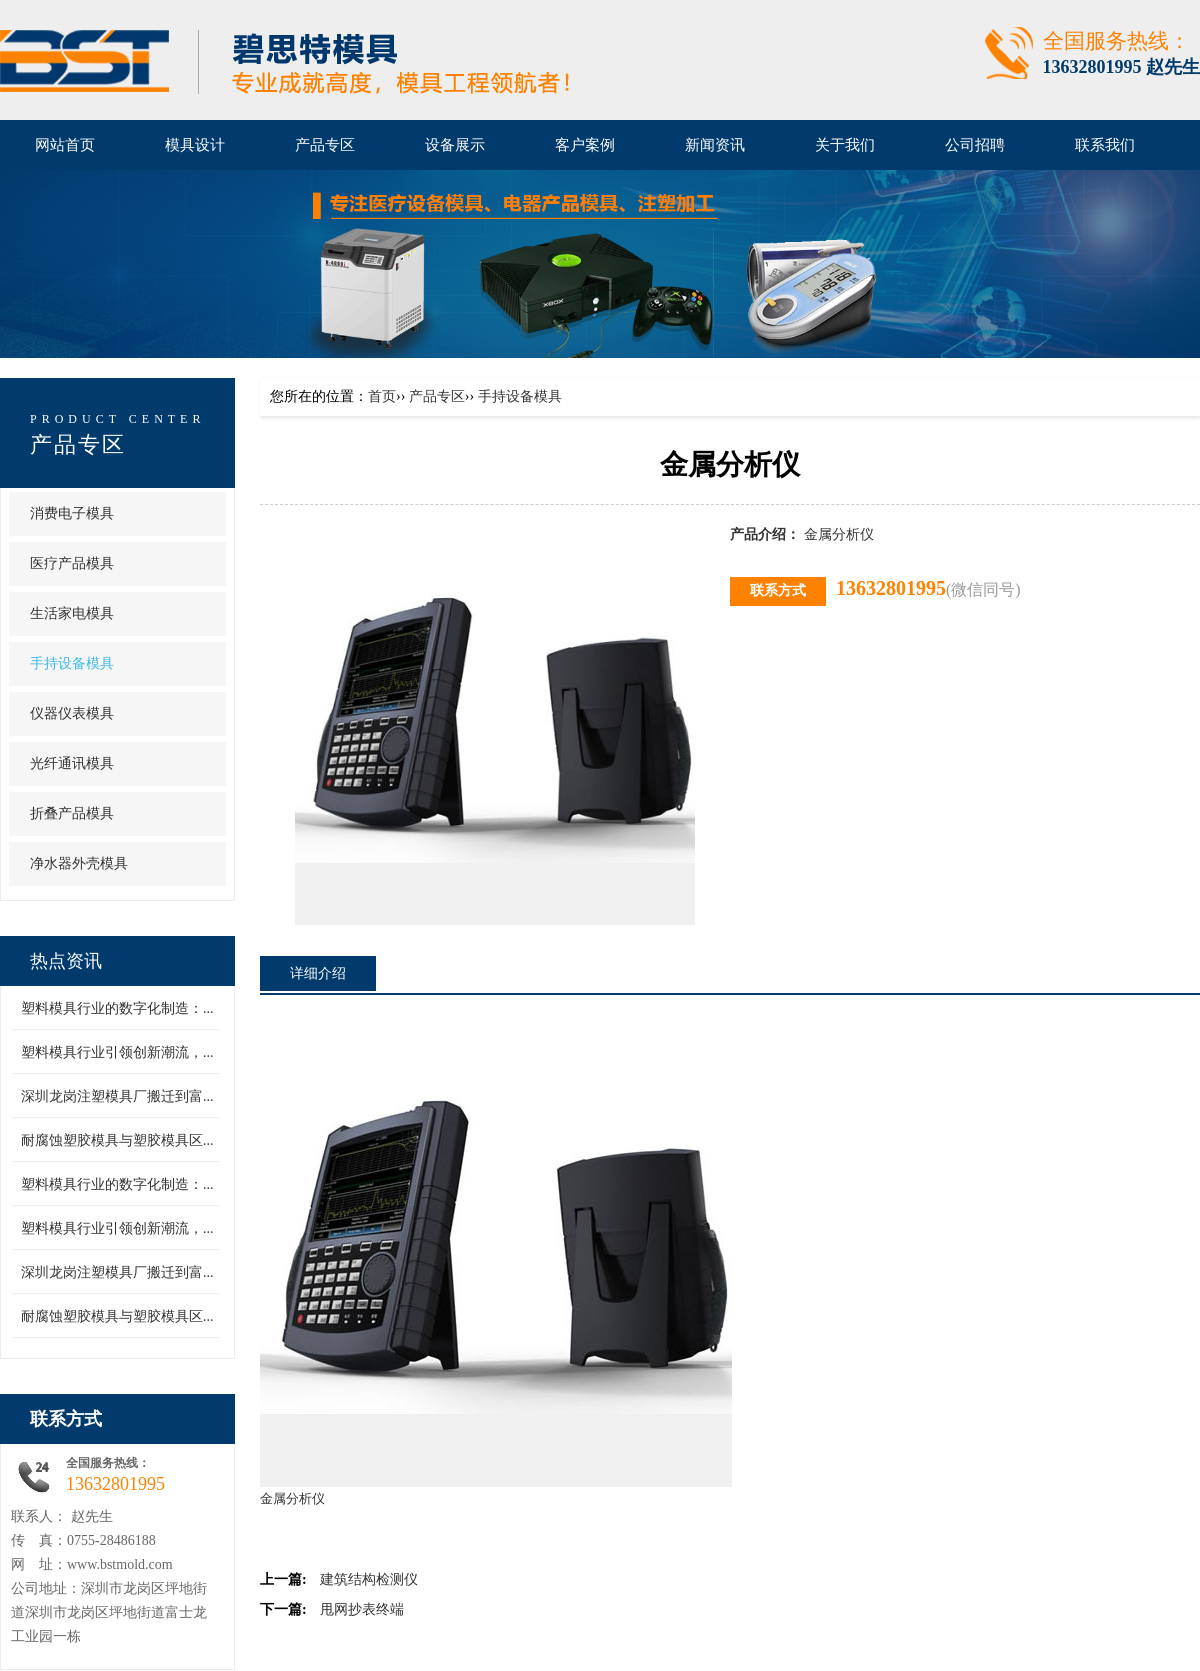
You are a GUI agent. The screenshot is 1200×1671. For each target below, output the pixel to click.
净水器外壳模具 (79, 863)
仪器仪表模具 (72, 713)
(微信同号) (983, 589)
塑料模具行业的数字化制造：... (117, 1008)
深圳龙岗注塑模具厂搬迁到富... (117, 1096)
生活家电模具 (72, 613)
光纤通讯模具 (72, 763)
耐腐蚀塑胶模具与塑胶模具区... (117, 1140)
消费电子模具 (72, 513)
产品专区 (78, 444)
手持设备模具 (72, 663)
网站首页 (65, 145)
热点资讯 (66, 961)
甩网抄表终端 (362, 1609)
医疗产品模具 (72, 563)
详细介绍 (318, 973)
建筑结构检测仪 (369, 1579)
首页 (382, 396)
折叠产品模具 (72, 813)
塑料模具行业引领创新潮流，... (117, 1052)
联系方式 (66, 1419)
